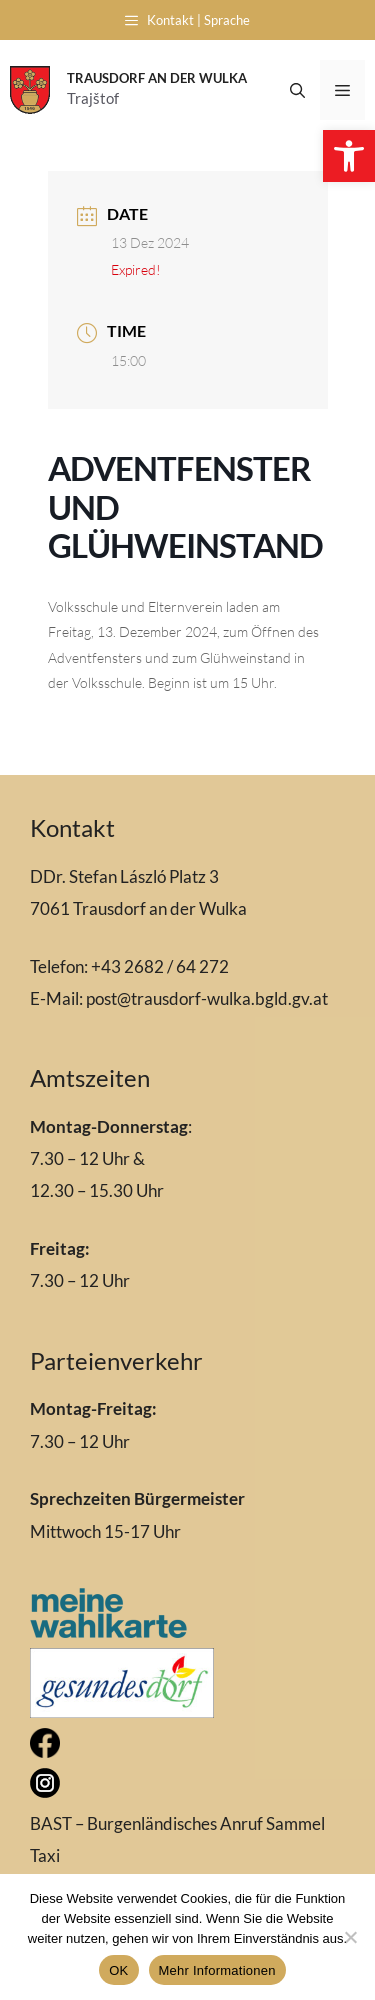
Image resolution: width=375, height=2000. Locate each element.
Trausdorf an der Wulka (157, 78)
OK (118, 1970)
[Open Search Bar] (297, 90)
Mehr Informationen (217, 1970)
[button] (349, 156)
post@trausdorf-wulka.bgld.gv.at (207, 998)
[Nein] (350, 1937)
